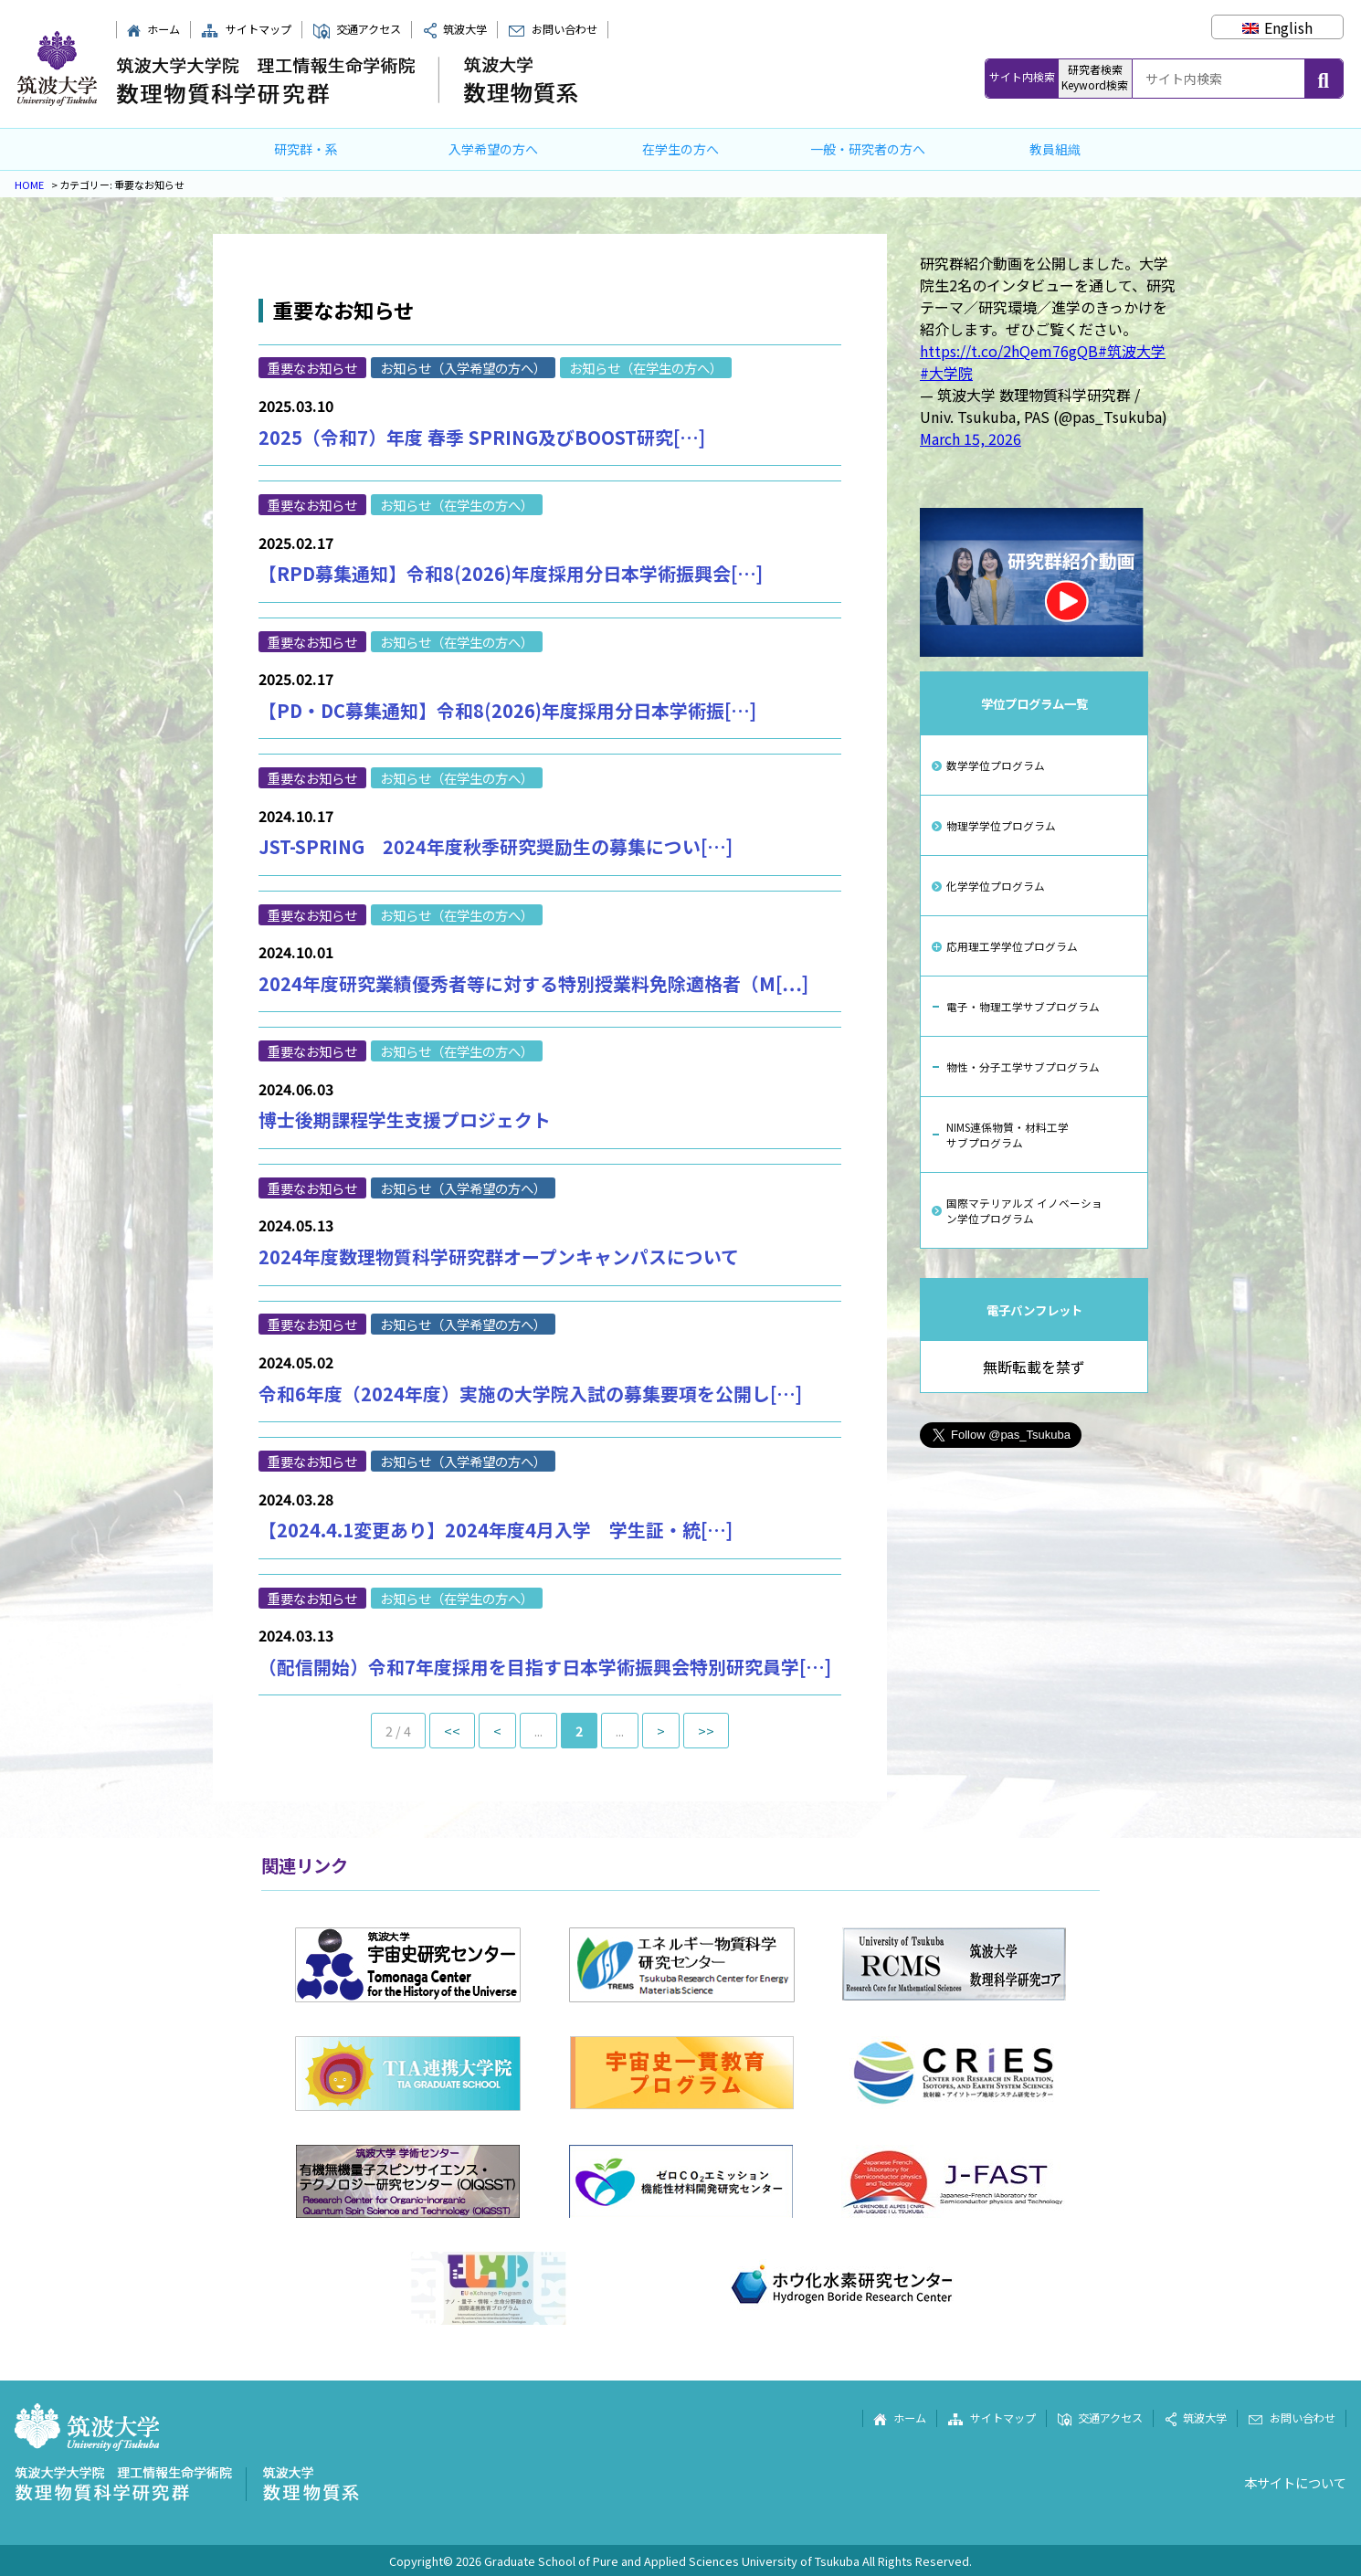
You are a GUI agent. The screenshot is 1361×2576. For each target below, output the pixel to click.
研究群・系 (306, 149)
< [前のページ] (497, 1730)
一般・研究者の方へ (867, 149)
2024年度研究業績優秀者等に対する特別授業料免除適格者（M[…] (533, 983)
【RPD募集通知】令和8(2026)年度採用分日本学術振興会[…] (510, 573)
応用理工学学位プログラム (1012, 946)
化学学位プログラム (995, 885)
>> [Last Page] (706, 1730)
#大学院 (946, 373)
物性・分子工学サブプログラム (1023, 1066)
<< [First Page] (452, 1730)
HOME (29, 184)
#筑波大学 (1132, 351)
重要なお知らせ (312, 367)
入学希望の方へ (493, 149)
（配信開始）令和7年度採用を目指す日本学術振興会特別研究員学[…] (544, 1666)
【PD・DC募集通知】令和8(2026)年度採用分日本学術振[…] (507, 710)
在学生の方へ (680, 149)
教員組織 (1055, 149)
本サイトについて (1295, 2482)
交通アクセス (356, 29)
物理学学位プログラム (1001, 825)
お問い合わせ (552, 29)
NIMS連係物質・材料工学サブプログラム (1007, 1134)
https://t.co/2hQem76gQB (1009, 351)
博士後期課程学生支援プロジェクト (404, 1119)
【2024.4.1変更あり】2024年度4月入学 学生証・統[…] (495, 1529)
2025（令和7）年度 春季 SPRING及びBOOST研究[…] (481, 437)
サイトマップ (245, 29)
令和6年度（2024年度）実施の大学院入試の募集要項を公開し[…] (530, 1393)
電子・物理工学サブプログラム (1023, 1006)
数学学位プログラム (995, 765)
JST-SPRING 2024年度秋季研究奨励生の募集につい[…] (495, 846)
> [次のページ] (661, 1730)
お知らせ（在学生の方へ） (646, 367)
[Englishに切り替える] (1277, 27)
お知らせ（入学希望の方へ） (463, 367)
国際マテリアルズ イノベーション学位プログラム (1024, 1210)
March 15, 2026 (970, 438)
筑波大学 (455, 29)
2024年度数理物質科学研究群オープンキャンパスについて (498, 1256)
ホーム (153, 29)
